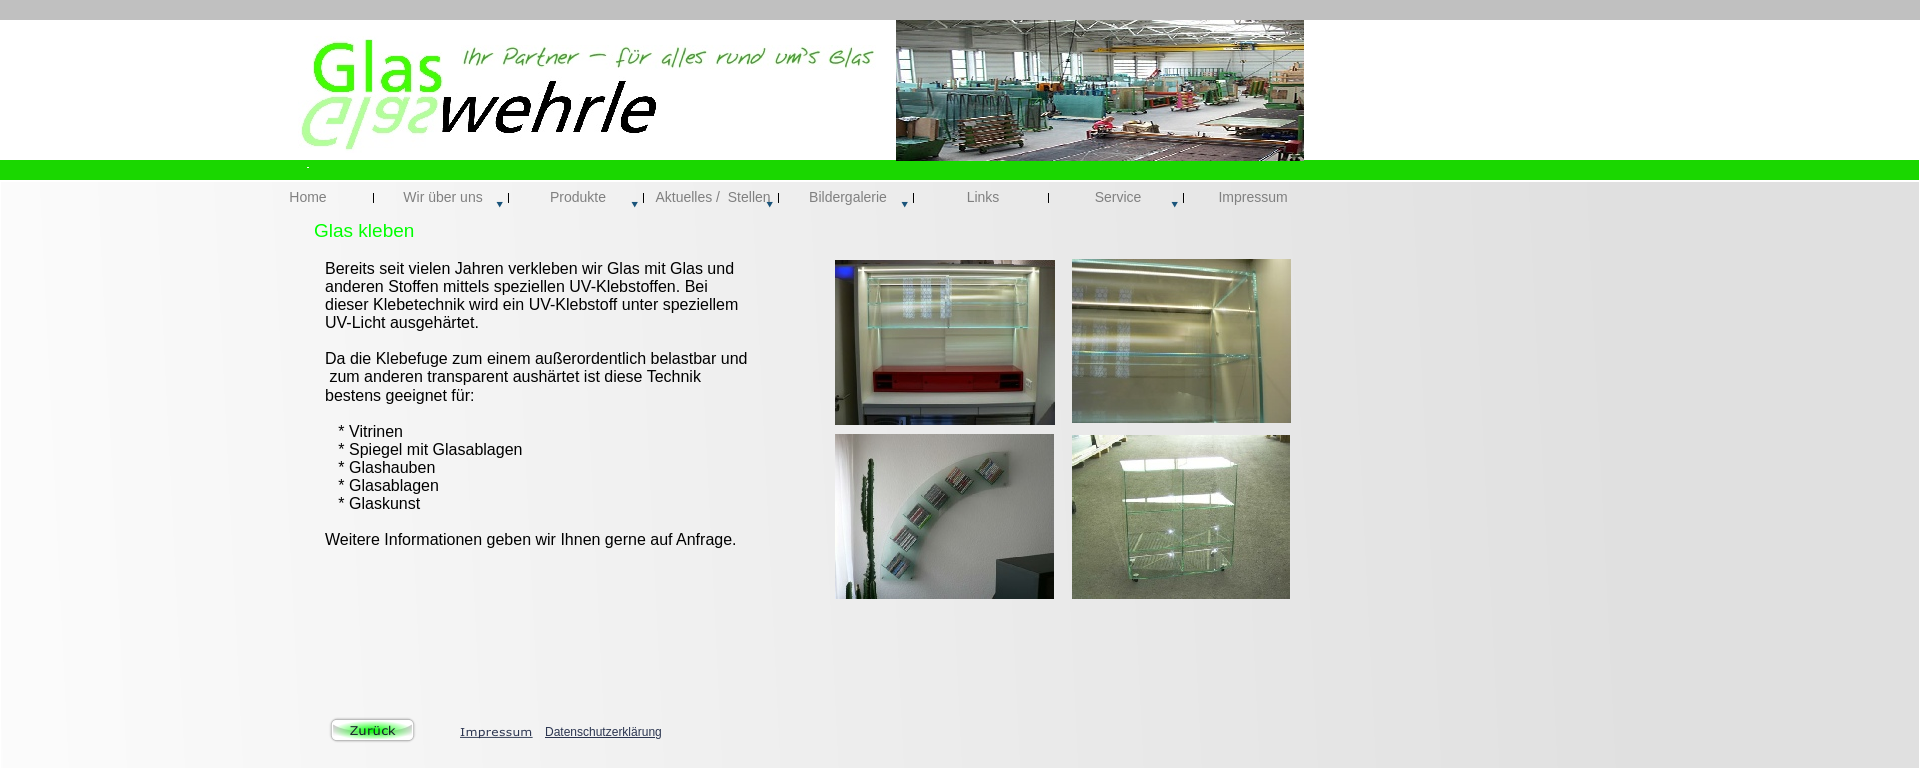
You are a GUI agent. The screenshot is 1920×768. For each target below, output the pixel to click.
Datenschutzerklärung (603, 732)
